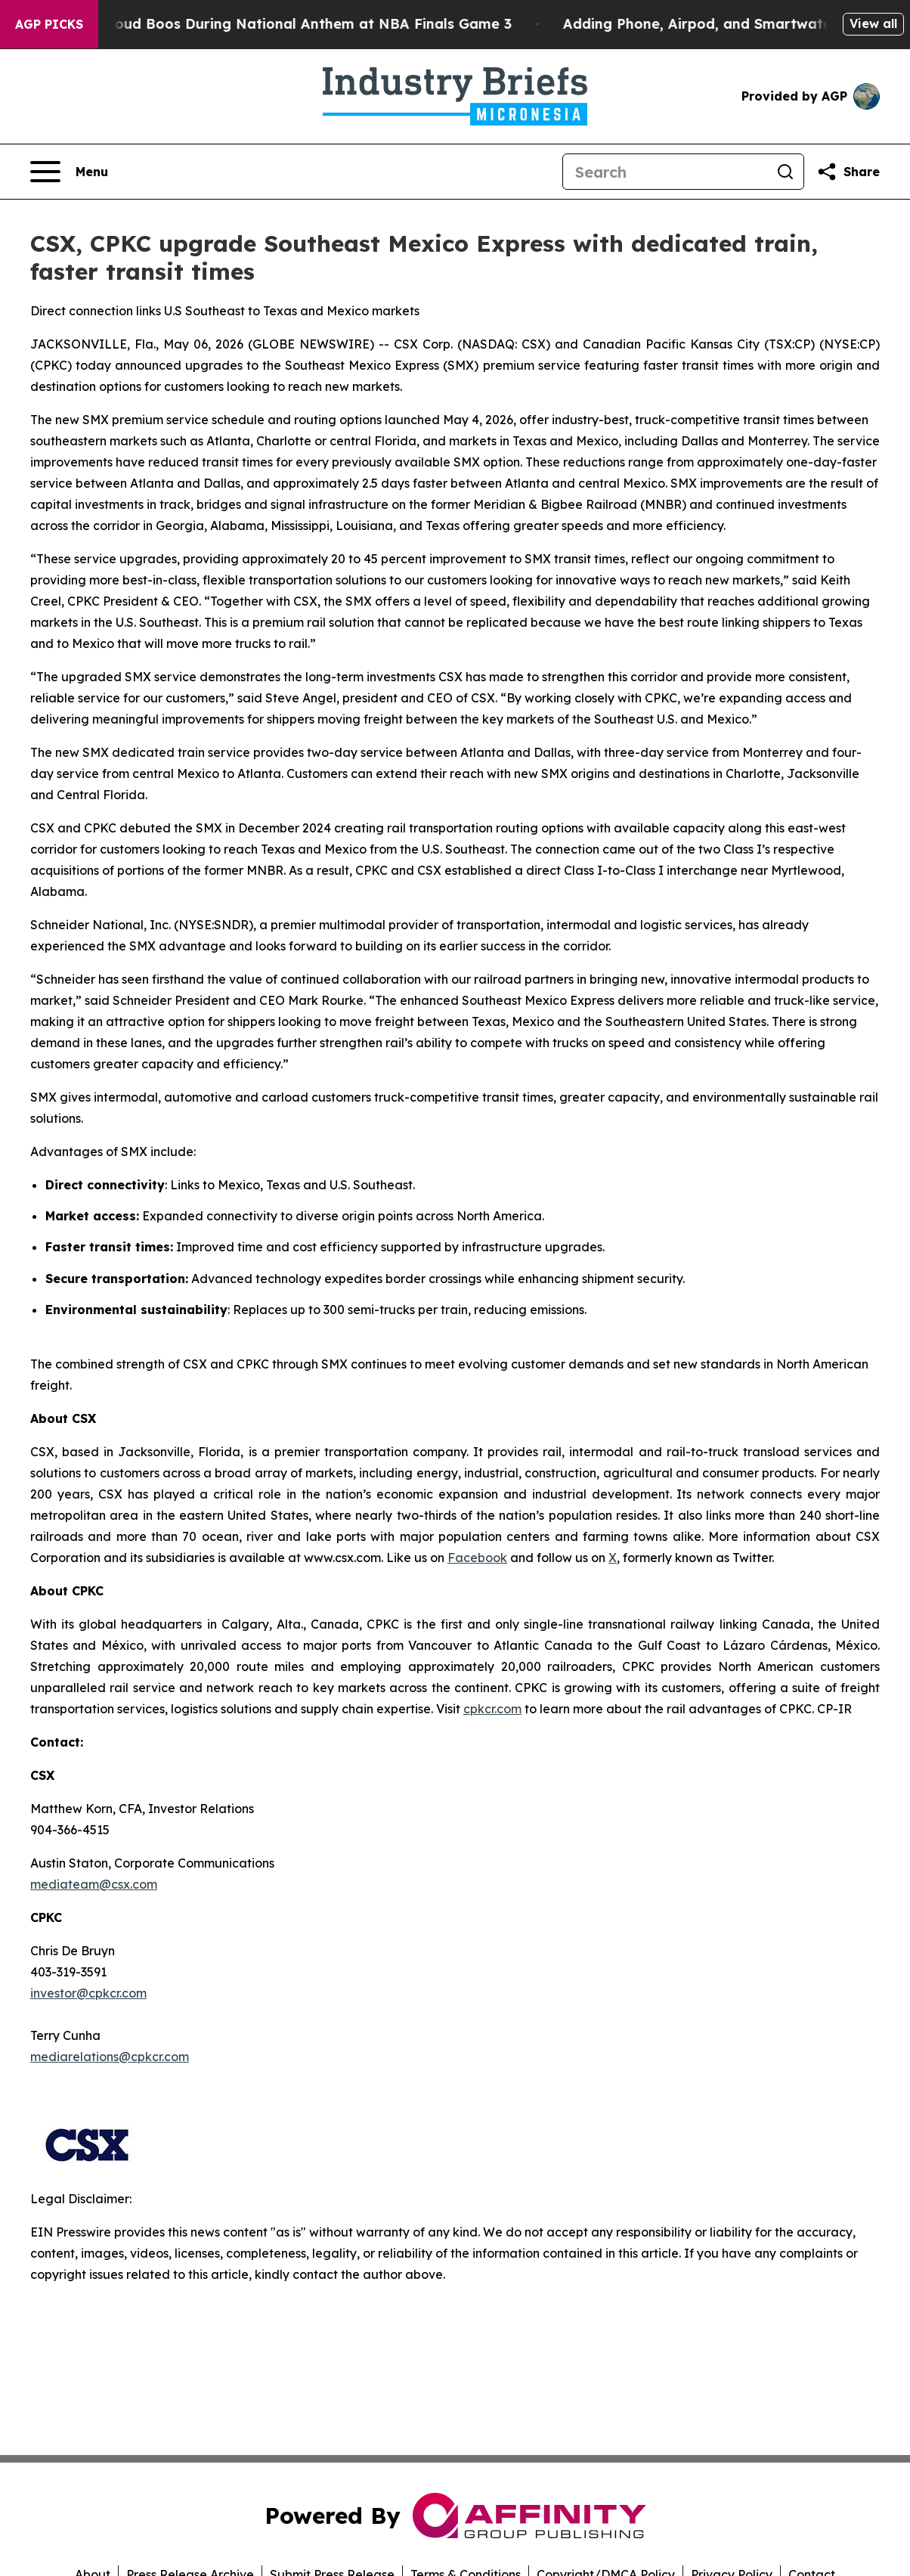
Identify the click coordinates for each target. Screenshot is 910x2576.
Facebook (477, 1557)
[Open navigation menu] (69, 172)
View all (873, 23)
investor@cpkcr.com (88, 1993)
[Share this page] (848, 172)
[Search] (665, 171)
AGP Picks (49, 24)
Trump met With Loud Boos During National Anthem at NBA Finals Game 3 (275, 24)
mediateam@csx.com (93, 1884)
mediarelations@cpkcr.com (109, 2056)
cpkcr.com (492, 1708)
